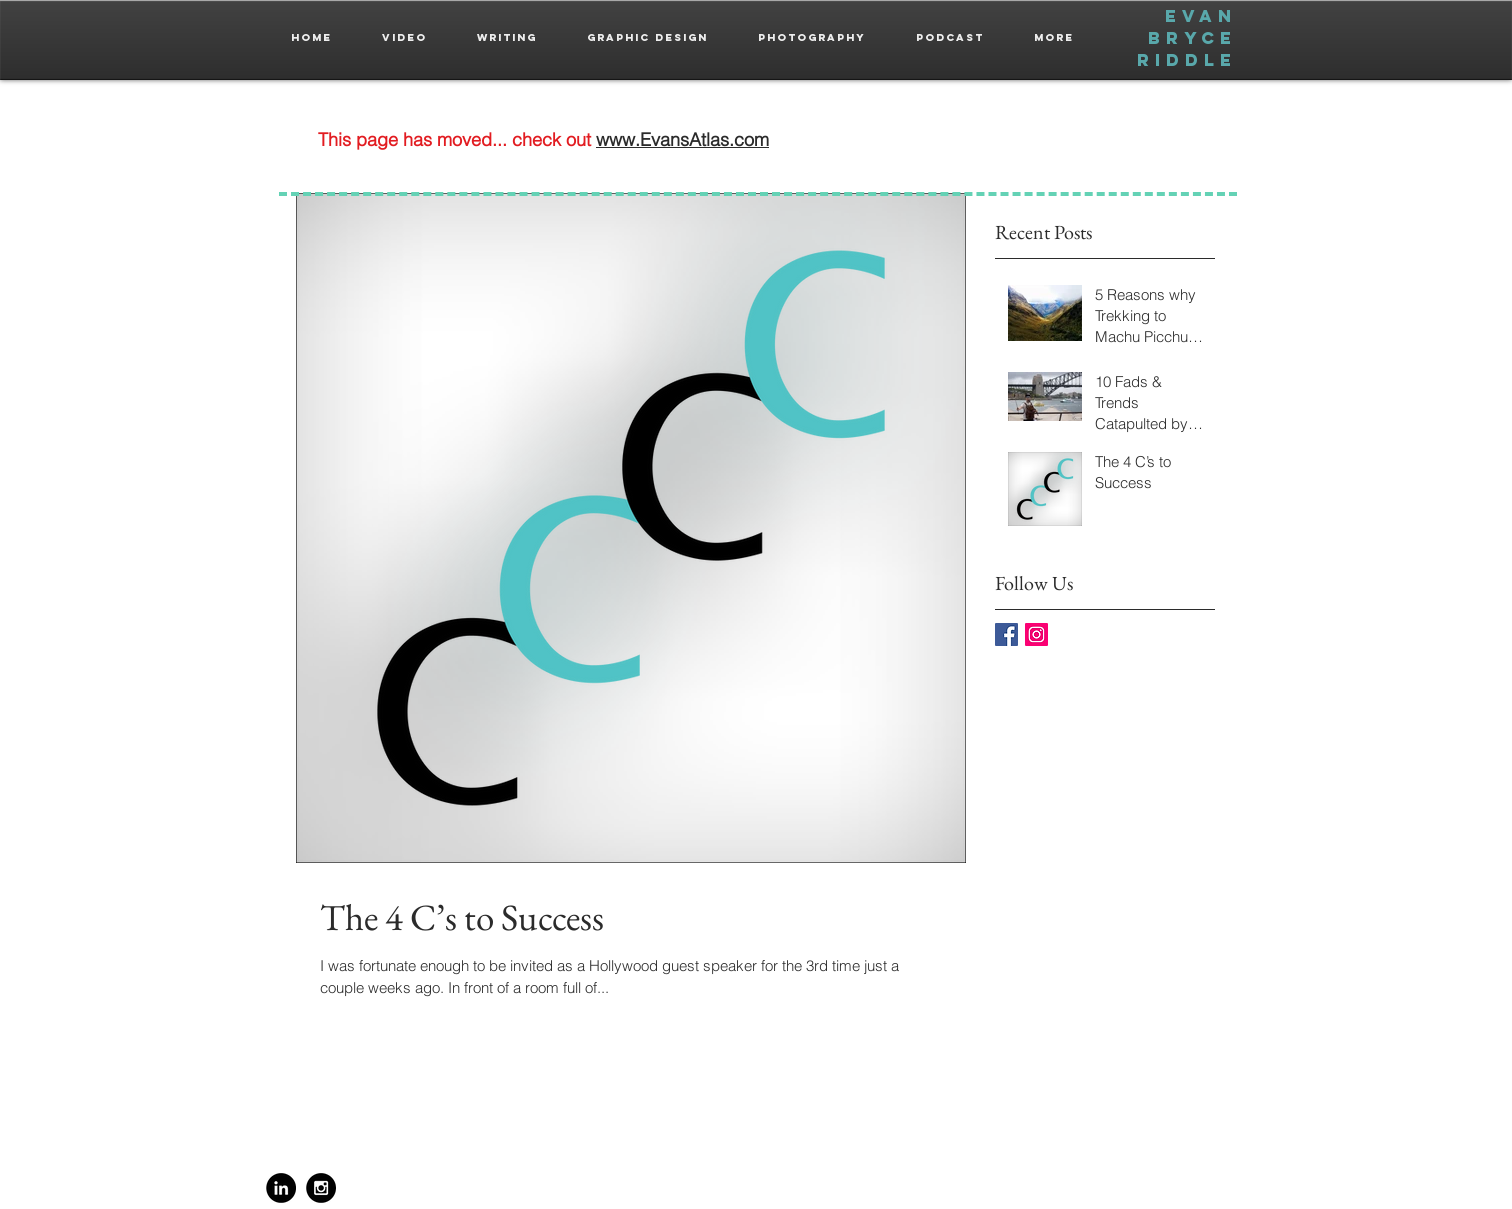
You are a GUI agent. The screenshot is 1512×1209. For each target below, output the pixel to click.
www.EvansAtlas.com (682, 139)
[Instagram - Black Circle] (321, 1188)
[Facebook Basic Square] (1006, 634)
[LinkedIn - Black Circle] (281, 1188)
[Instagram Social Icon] (1036, 634)
